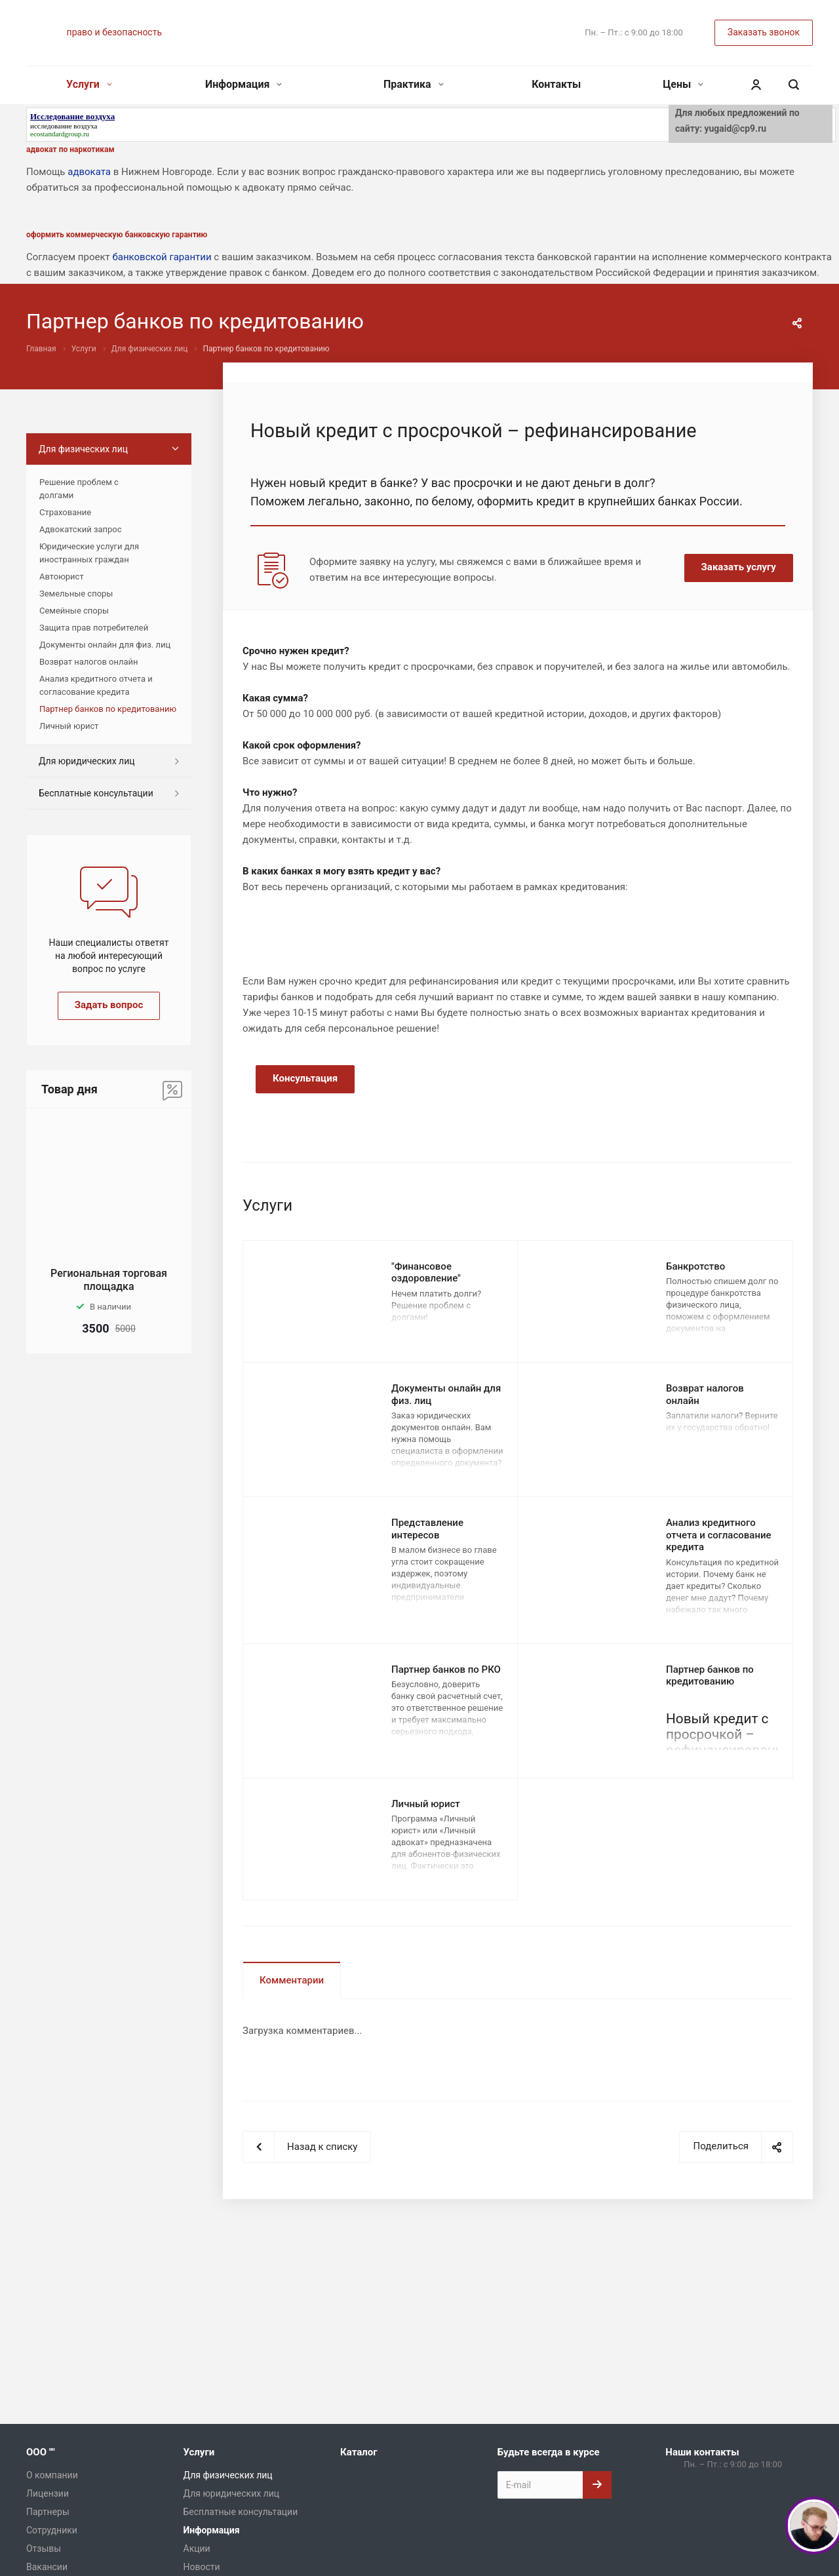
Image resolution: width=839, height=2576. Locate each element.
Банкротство (695, 1266)
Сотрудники (51, 2530)
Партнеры (47, 2512)
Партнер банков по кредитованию (710, 1676)
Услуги (89, 84)
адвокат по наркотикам (70, 149)
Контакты (556, 84)
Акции (197, 2548)
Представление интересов (427, 1529)
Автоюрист (61, 576)
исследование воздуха (63, 126)
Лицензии (47, 2493)
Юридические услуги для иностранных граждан (89, 552)
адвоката (89, 172)
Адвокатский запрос (80, 529)
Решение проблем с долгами (79, 488)
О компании (52, 2475)
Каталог (358, 2452)
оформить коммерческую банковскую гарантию (116, 234)
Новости (202, 2567)
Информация (243, 84)
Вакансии (47, 2567)
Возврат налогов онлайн (88, 662)
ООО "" (40, 2452)
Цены (683, 84)
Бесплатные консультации (96, 793)
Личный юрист (425, 1804)
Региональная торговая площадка (108, 1280)
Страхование (65, 512)
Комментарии (292, 1980)
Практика (413, 84)
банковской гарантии (161, 257)
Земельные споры (76, 593)
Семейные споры (74, 610)
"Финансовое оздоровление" (426, 1272)
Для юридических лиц (87, 761)
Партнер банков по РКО (446, 1669)
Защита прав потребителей (93, 628)
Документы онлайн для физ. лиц (104, 645)
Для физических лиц (83, 449)
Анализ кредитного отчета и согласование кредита (718, 1535)
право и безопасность (114, 32)
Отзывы (43, 2548)
